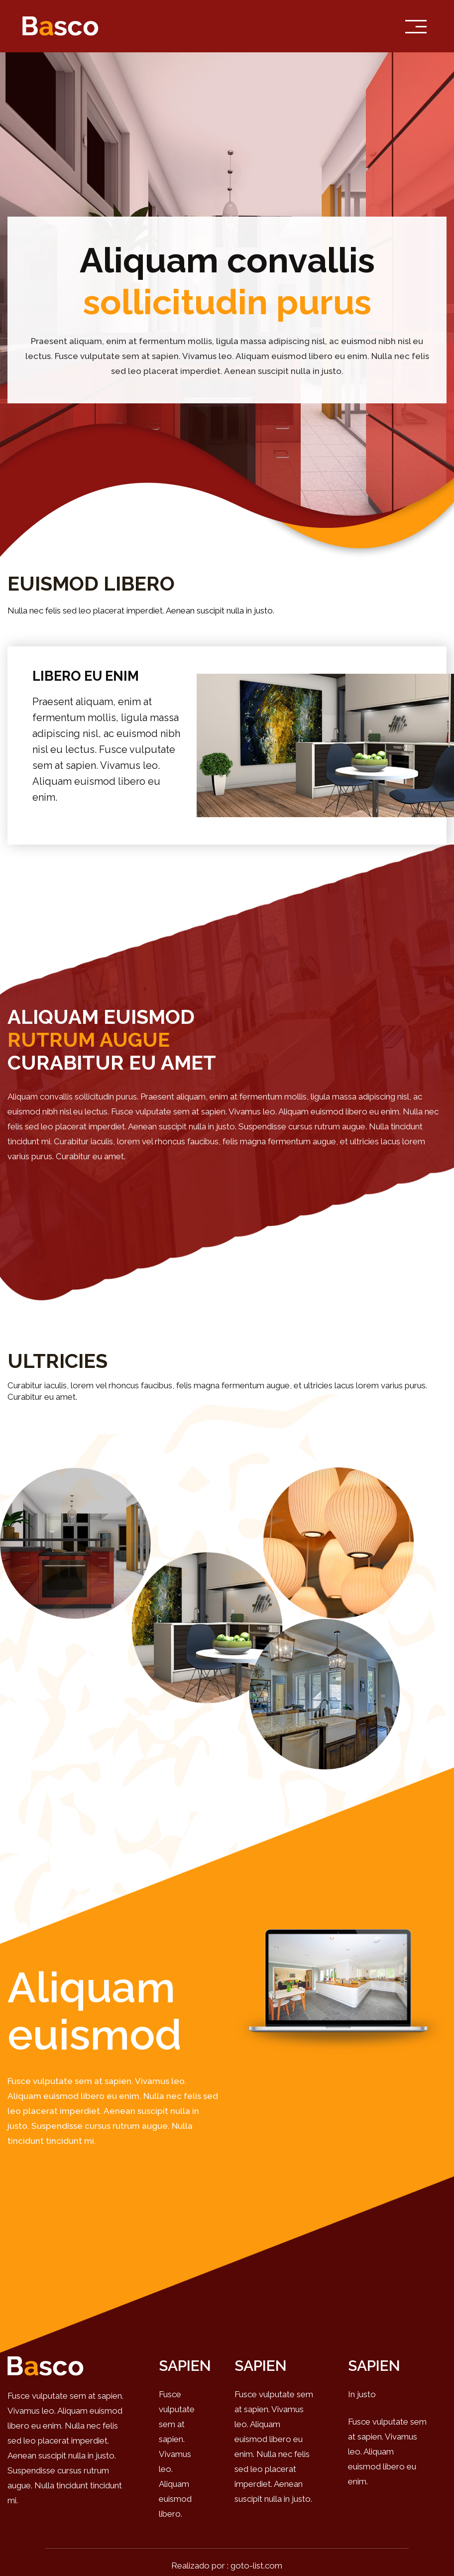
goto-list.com (256, 2566)
